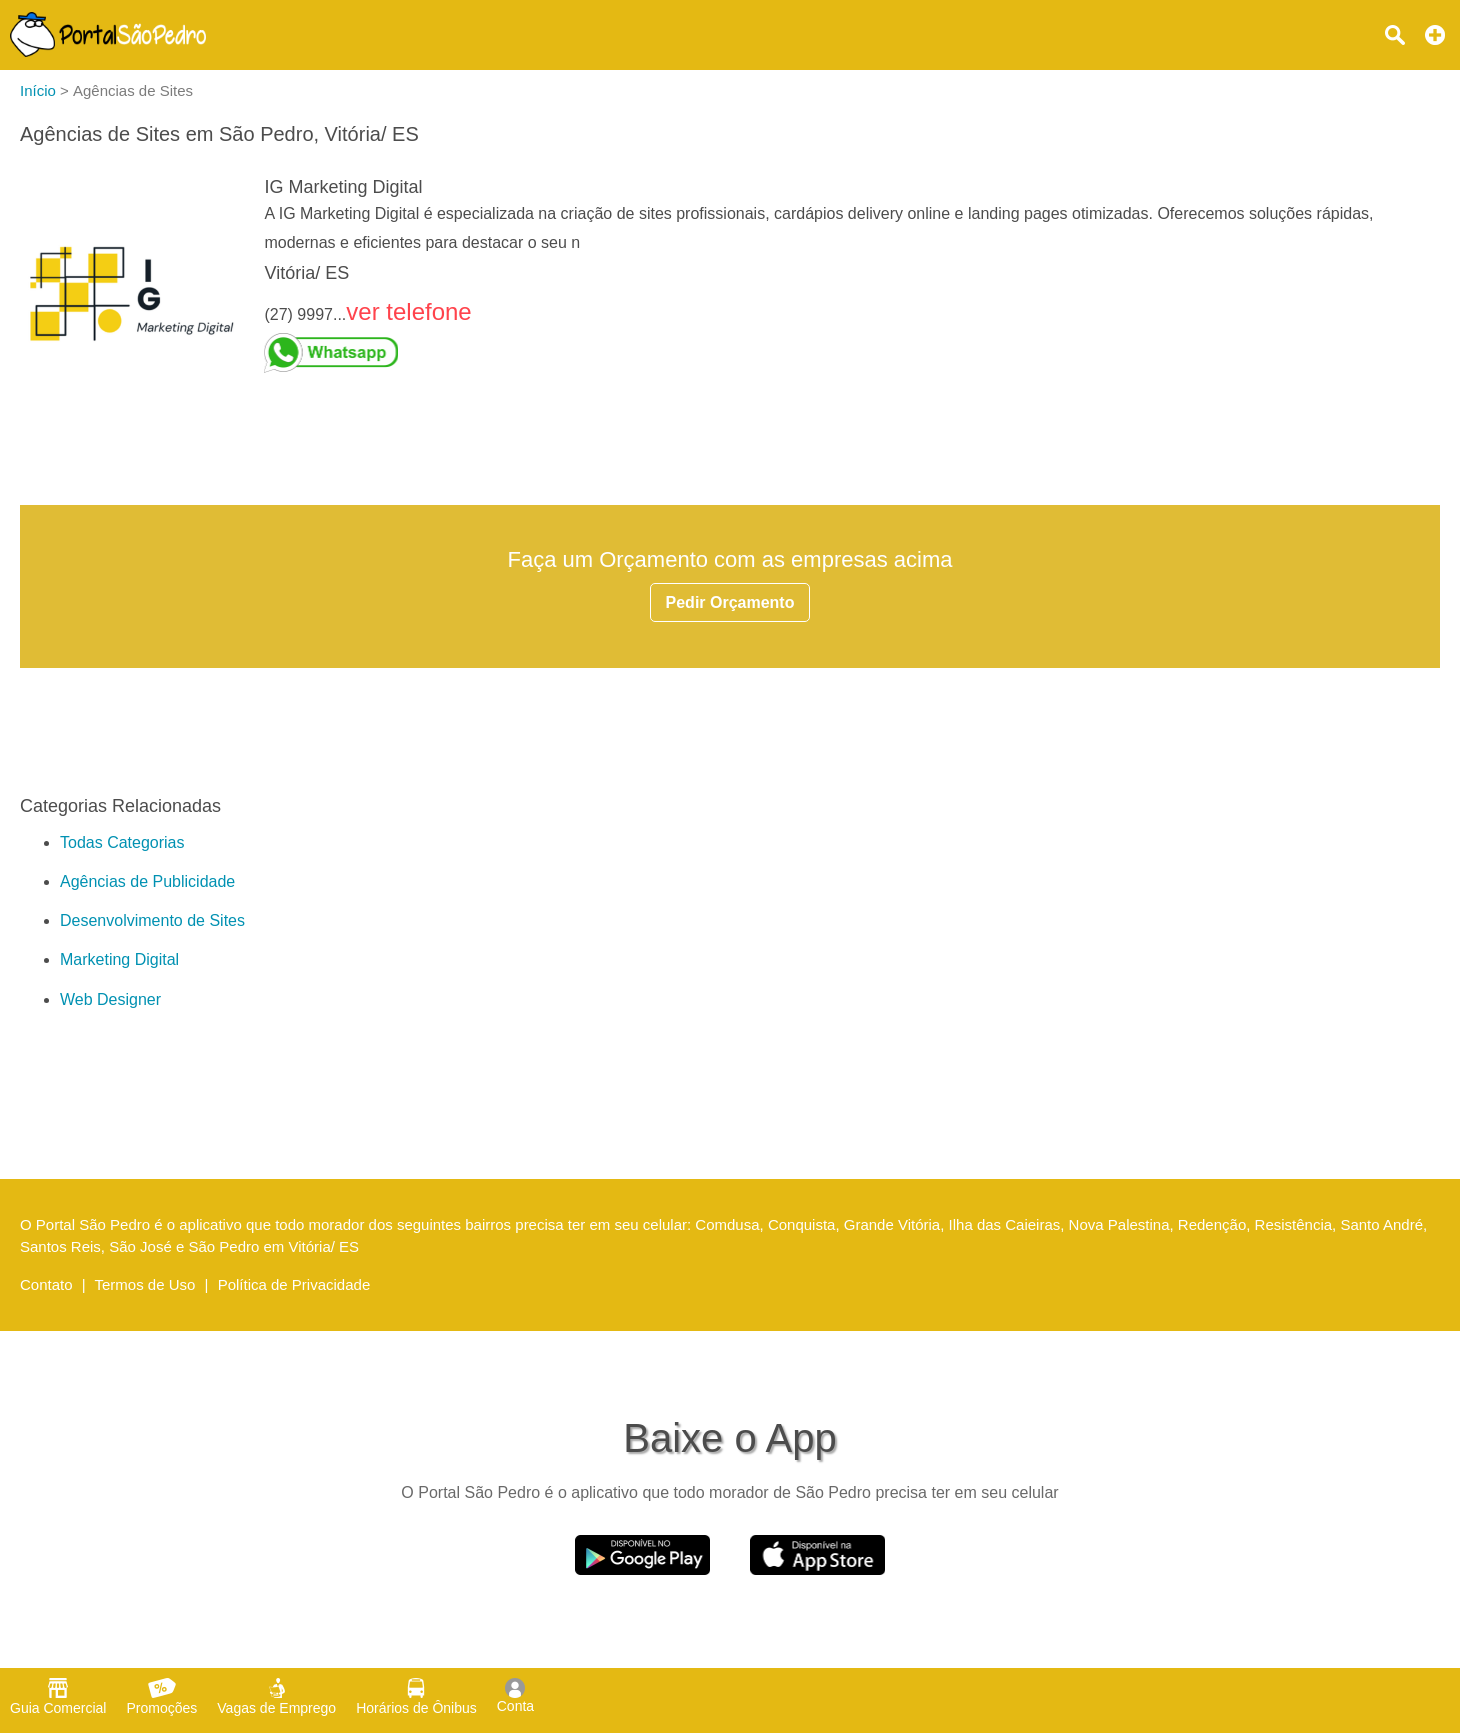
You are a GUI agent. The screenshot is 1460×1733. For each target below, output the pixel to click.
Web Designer (110, 999)
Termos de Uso (145, 1284)
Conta (515, 1696)
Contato (46, 1284)
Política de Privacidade (294, 1284)
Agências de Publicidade (147, 881)
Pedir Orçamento (730, 602)
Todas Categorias (122, 842)
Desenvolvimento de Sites (152, 920)
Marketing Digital (119, 959)
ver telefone (408, 311)
